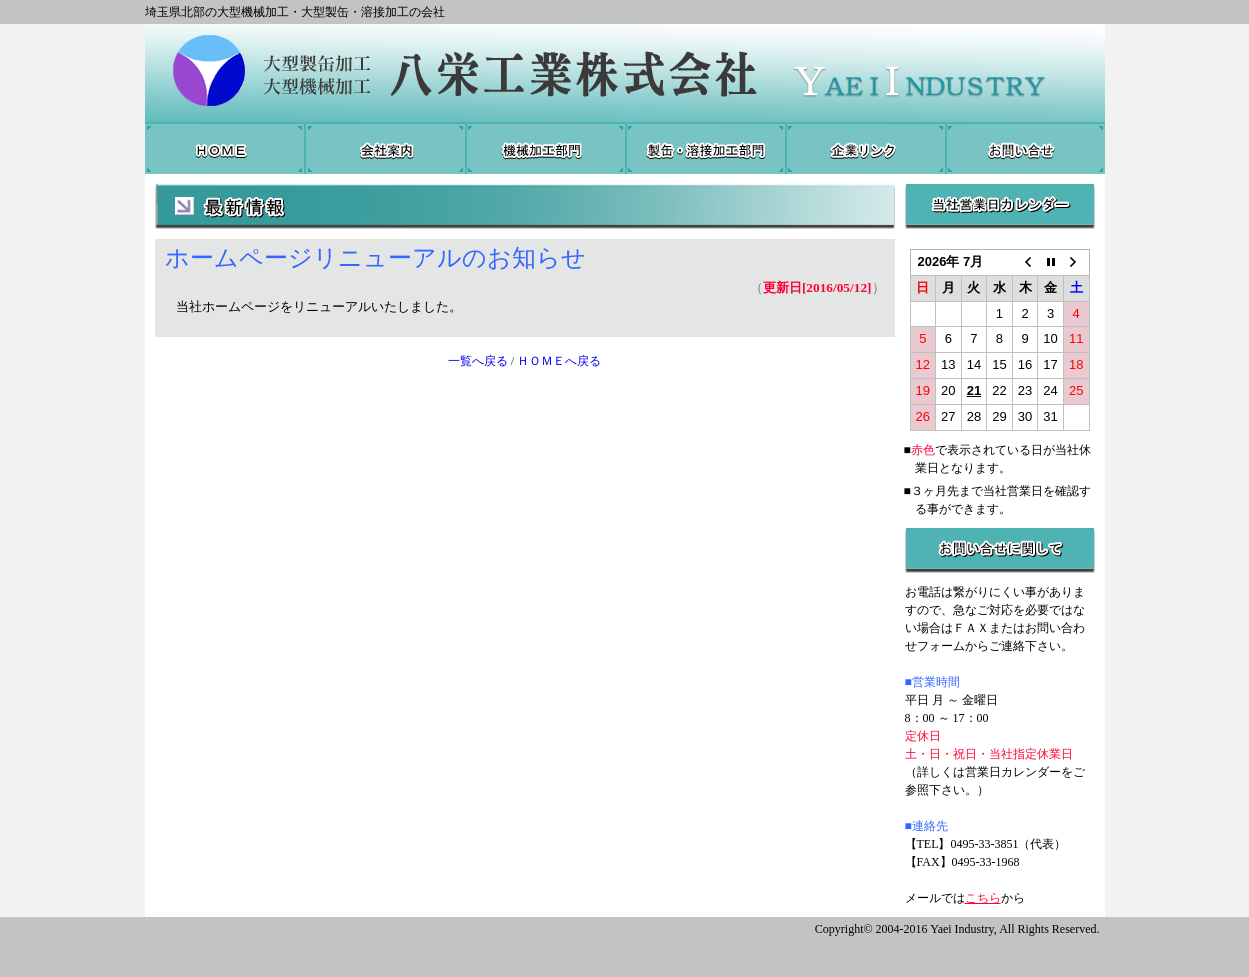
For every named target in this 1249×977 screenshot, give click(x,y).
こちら (983, 898)
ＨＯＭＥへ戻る (559, 361)
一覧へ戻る (478, 361)
